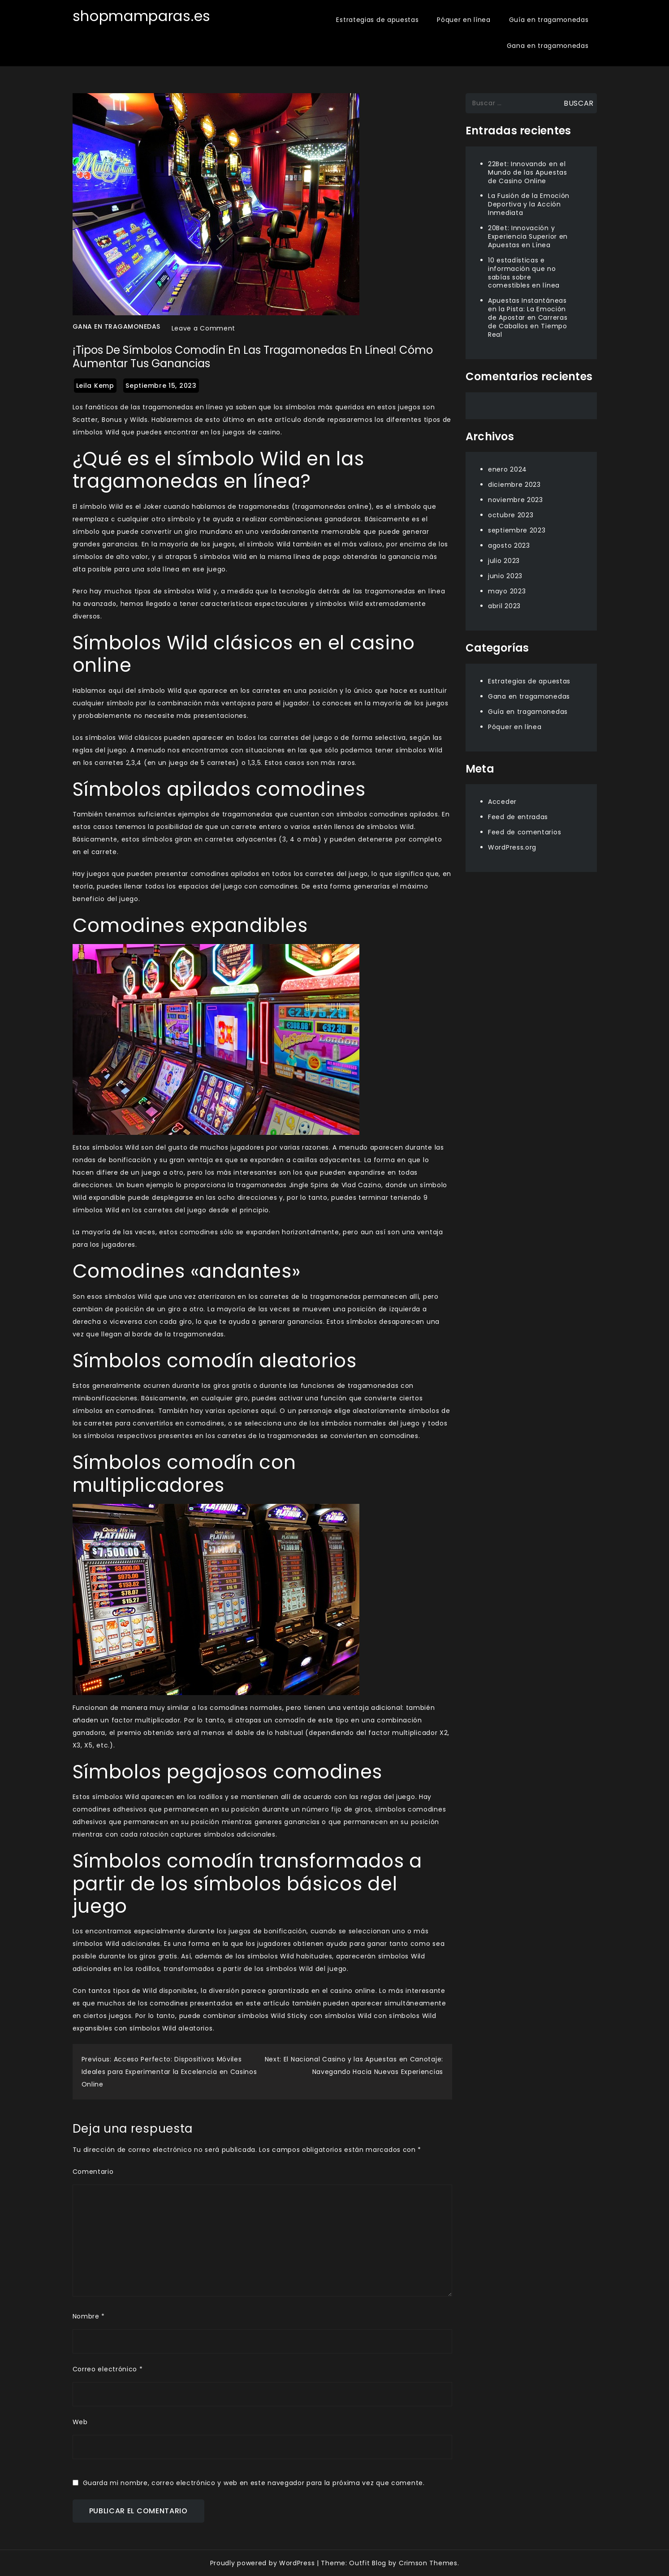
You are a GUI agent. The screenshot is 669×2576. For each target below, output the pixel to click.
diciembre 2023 (514, 484)
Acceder (502, 801)
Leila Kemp (95, 385)
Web (80, 2421)
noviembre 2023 (515, 499)
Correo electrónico (108, 2369)
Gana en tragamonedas (548, 45)
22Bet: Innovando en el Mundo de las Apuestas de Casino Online (527, 172)
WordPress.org (512, 847)
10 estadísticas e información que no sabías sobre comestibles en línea (524, 273)
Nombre (89, 2316)
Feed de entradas (518, 816)
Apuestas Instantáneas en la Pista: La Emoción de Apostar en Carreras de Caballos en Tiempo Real (527, 317)
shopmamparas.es (142, 16)
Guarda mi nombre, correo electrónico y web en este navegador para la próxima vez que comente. (254, 2483)
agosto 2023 (509, 545)
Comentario (93, 2171)
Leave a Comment (204, 328)
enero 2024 (507, 469)
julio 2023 (504, 560)
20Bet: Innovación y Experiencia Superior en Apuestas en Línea (528, 236)
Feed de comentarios (524, 832)
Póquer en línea (464, 19)
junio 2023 (505, 575)
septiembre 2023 (517, 530)
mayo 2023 (507, 591)
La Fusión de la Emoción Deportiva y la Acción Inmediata (529, 204)
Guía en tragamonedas (549, 19)
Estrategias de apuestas (377, 19)
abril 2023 (504, 605)
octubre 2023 (510, 515)
